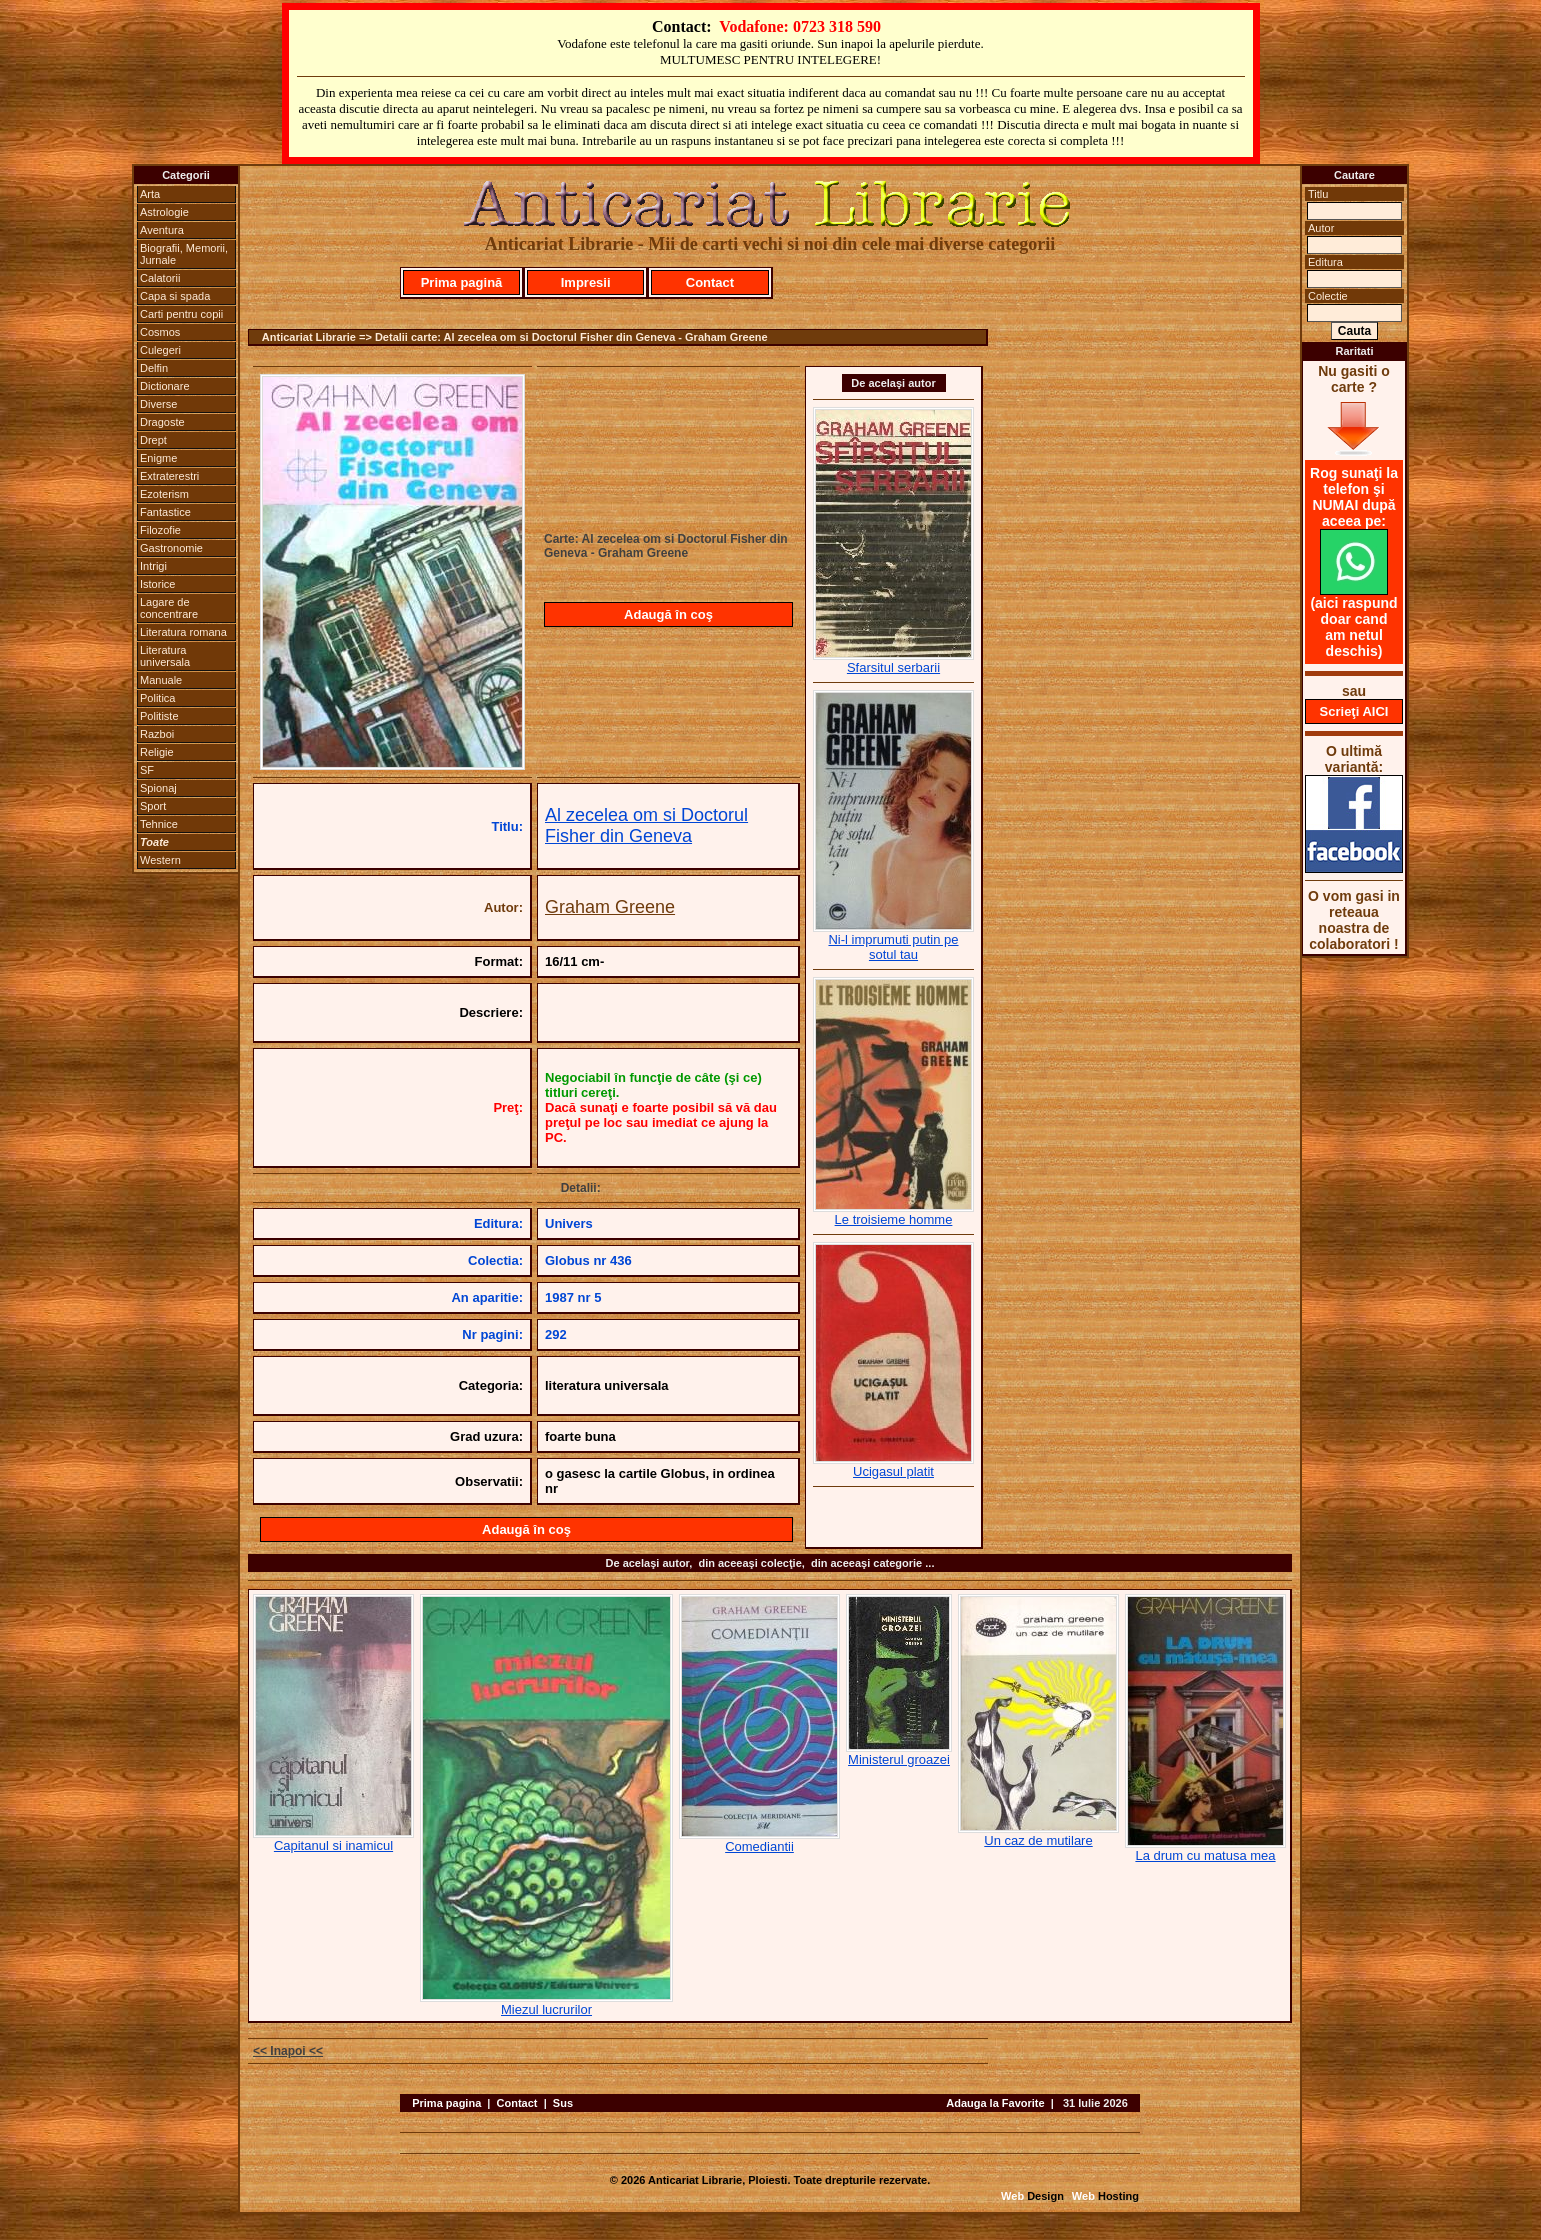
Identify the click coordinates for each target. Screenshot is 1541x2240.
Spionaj (158, 788)
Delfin (154, 368)
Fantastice (165, 512)
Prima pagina (446, 2103)
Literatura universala (165, 656)
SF (147, 770)
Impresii (586, 282)
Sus (563, 2103)
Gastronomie (171, 548)
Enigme (158, 458)
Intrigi (153, 566)
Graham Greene (610, 907)
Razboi (157, 734)
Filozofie (160, 530)
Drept (153, 440)
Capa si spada (175, 296)
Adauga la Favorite (995, 2103)
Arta (150, 194)
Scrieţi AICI (1354, 711)
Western (160, 860)
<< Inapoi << (288, 2051)
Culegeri (160, 350)
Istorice (157, 584)
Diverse (158, 404)
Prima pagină (462, 282)
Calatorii (160, 278)
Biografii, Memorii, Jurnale (184, 254)
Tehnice (159, 824)
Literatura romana (183, 632)
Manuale (161, 680)
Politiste (159, 716)
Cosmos (160, 332)
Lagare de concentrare (169, 608)
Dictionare (165, 386)
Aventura (162, 230)
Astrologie (164, 212)
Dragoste (162, 422)
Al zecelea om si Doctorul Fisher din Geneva (646, 825)
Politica (157, 698)
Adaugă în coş (668, 614)
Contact (710, 282)
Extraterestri (169, 476)
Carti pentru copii (181, 314)
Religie (157, 752)
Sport (153, 806)
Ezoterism (164, 494)
